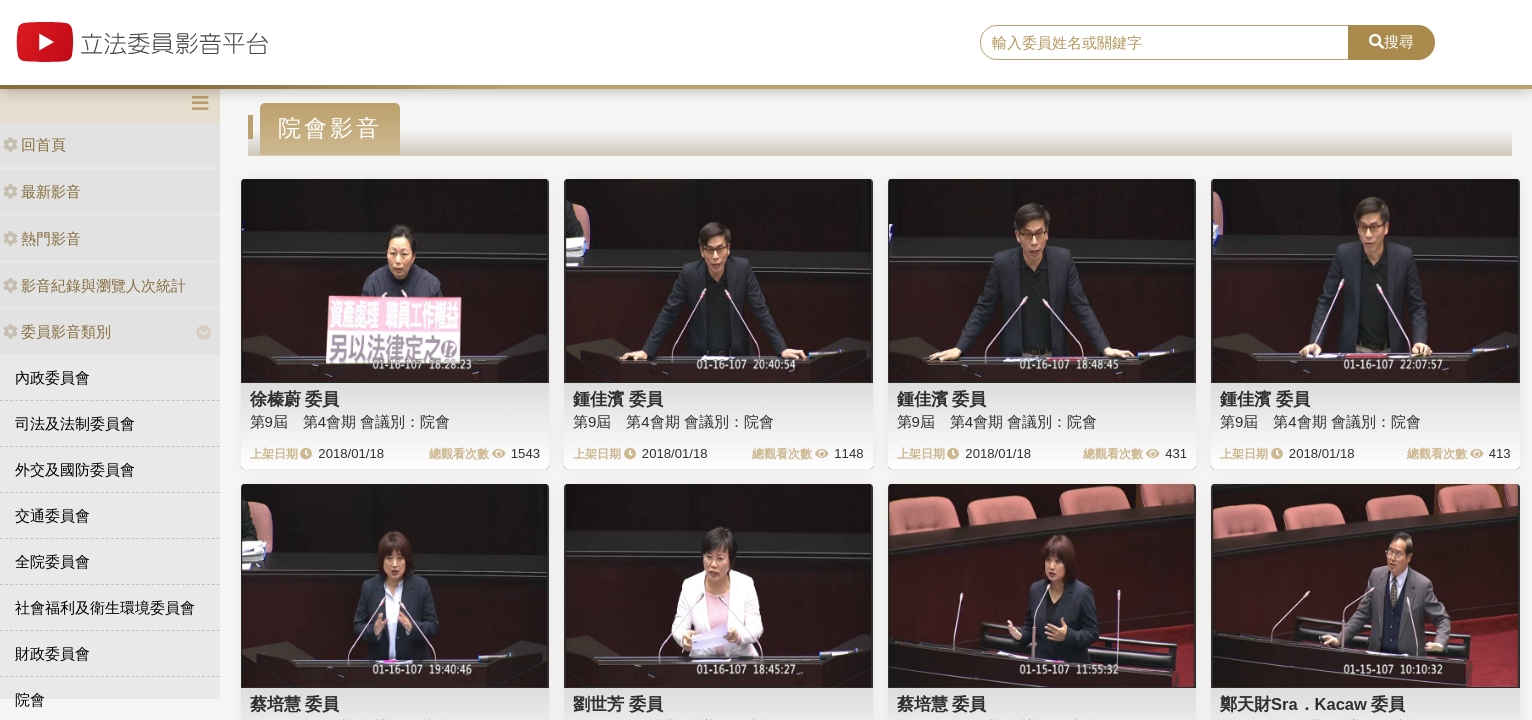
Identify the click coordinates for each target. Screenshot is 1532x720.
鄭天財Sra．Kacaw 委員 (1312, 704)
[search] (1164, 43)
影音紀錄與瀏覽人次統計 (94, 285)
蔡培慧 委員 (295, 704)
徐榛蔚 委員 (295, 399)
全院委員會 (52, 561)
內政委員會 (52, 377)
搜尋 (1391, 41)
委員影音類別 (57, 331)
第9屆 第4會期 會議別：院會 (350, 421)
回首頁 (34, 144)
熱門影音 (42, 238)
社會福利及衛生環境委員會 (105, 607)
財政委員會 (52, 653)
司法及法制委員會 (75, 423)
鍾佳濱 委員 (618, 399)
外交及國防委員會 (75, 469)
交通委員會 (52, 515)
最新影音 (42, 191)
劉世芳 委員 (618, 704)
